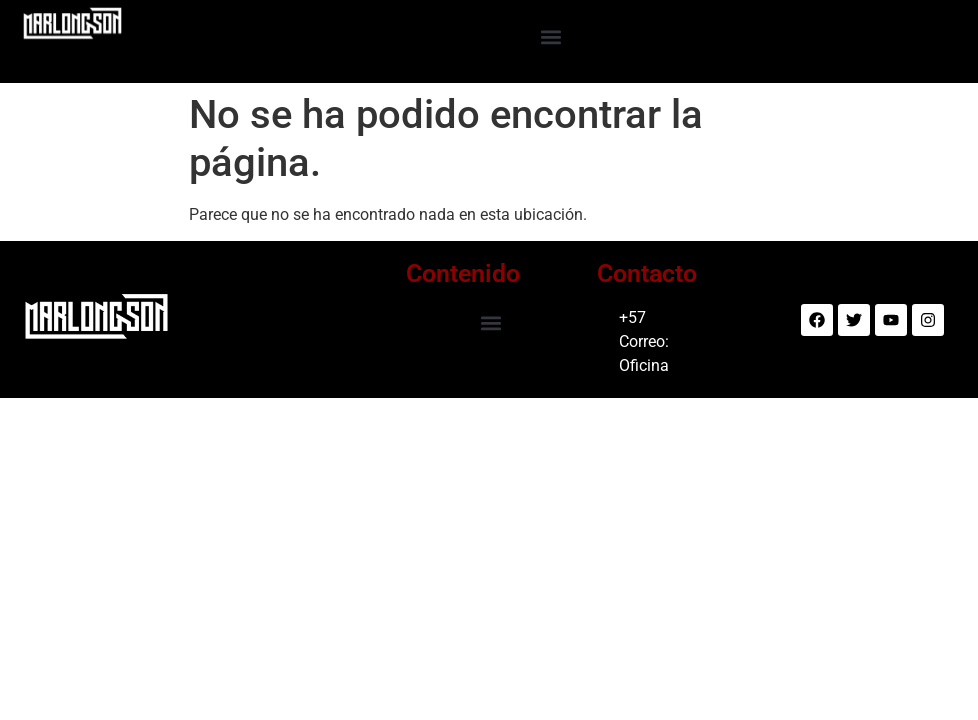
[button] (551, 36)
